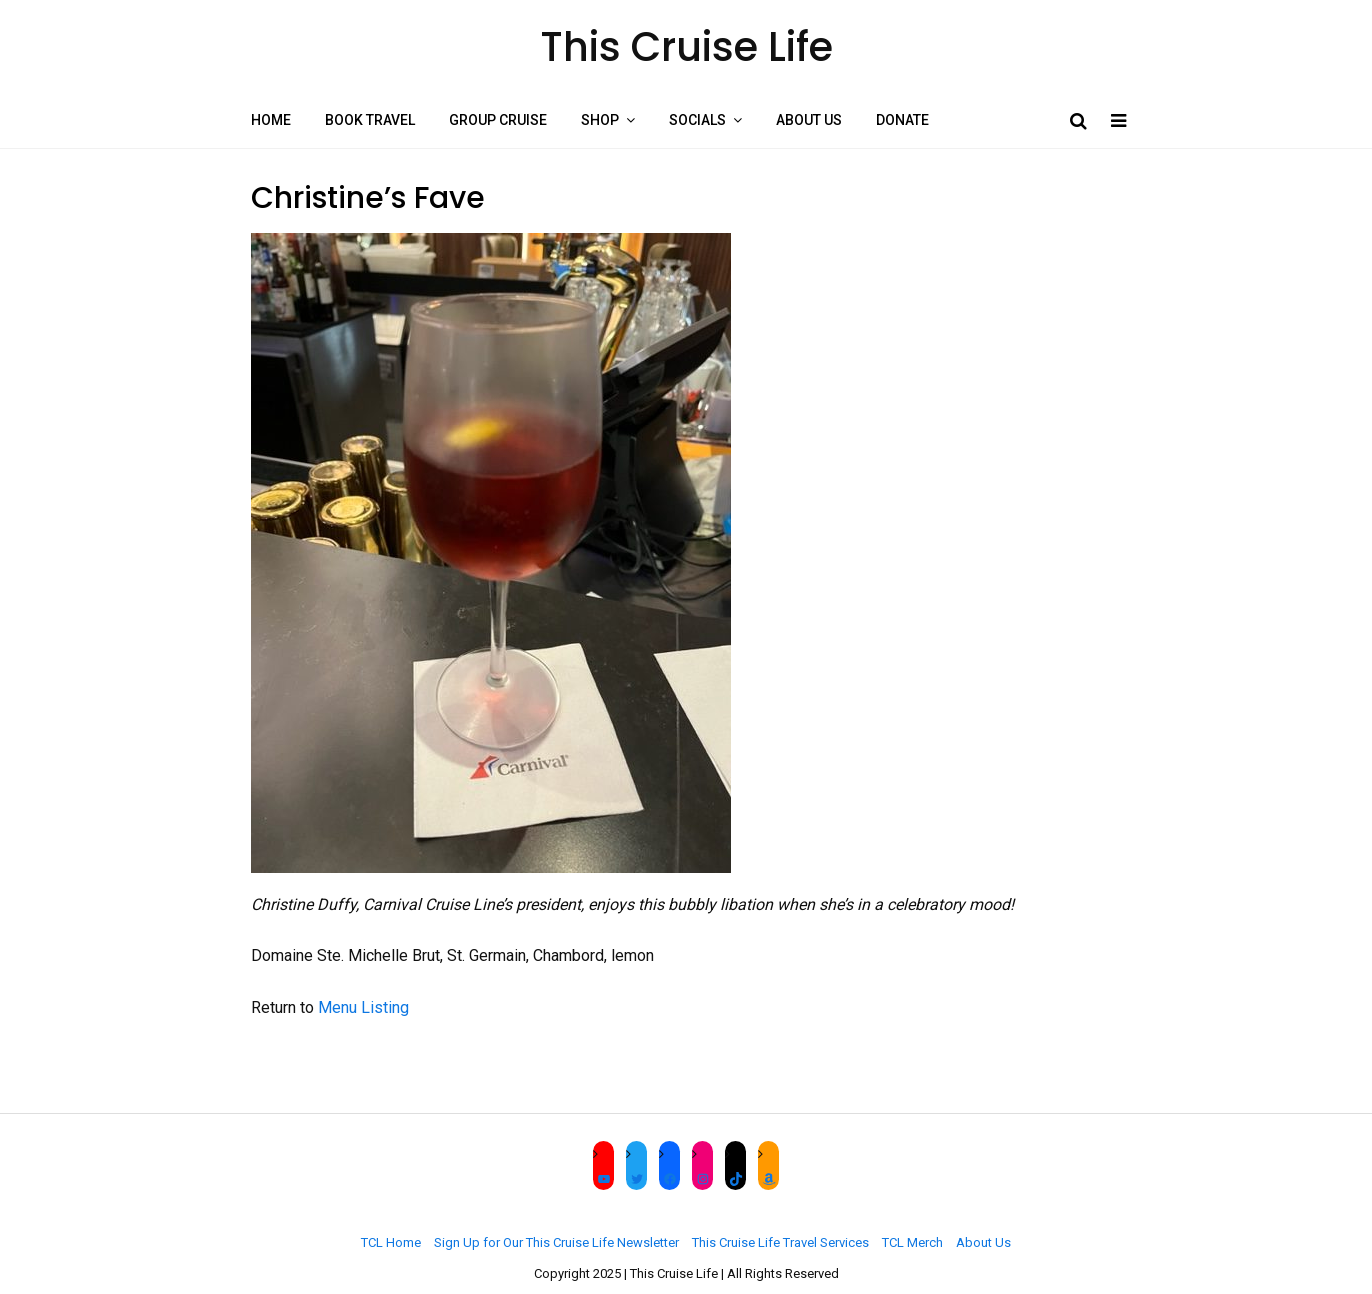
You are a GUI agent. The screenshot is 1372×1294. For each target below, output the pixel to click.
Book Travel (370, 120)
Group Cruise (498, 120)
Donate (902, 120)
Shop (600, 120)
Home (271, 120)
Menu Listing (363, 1007)
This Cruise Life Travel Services (780, 1242)
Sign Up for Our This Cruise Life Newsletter (556, 1242)
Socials (697, 120)
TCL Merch (912, 1242)
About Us (809, 120)
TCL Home (391, 1242)
